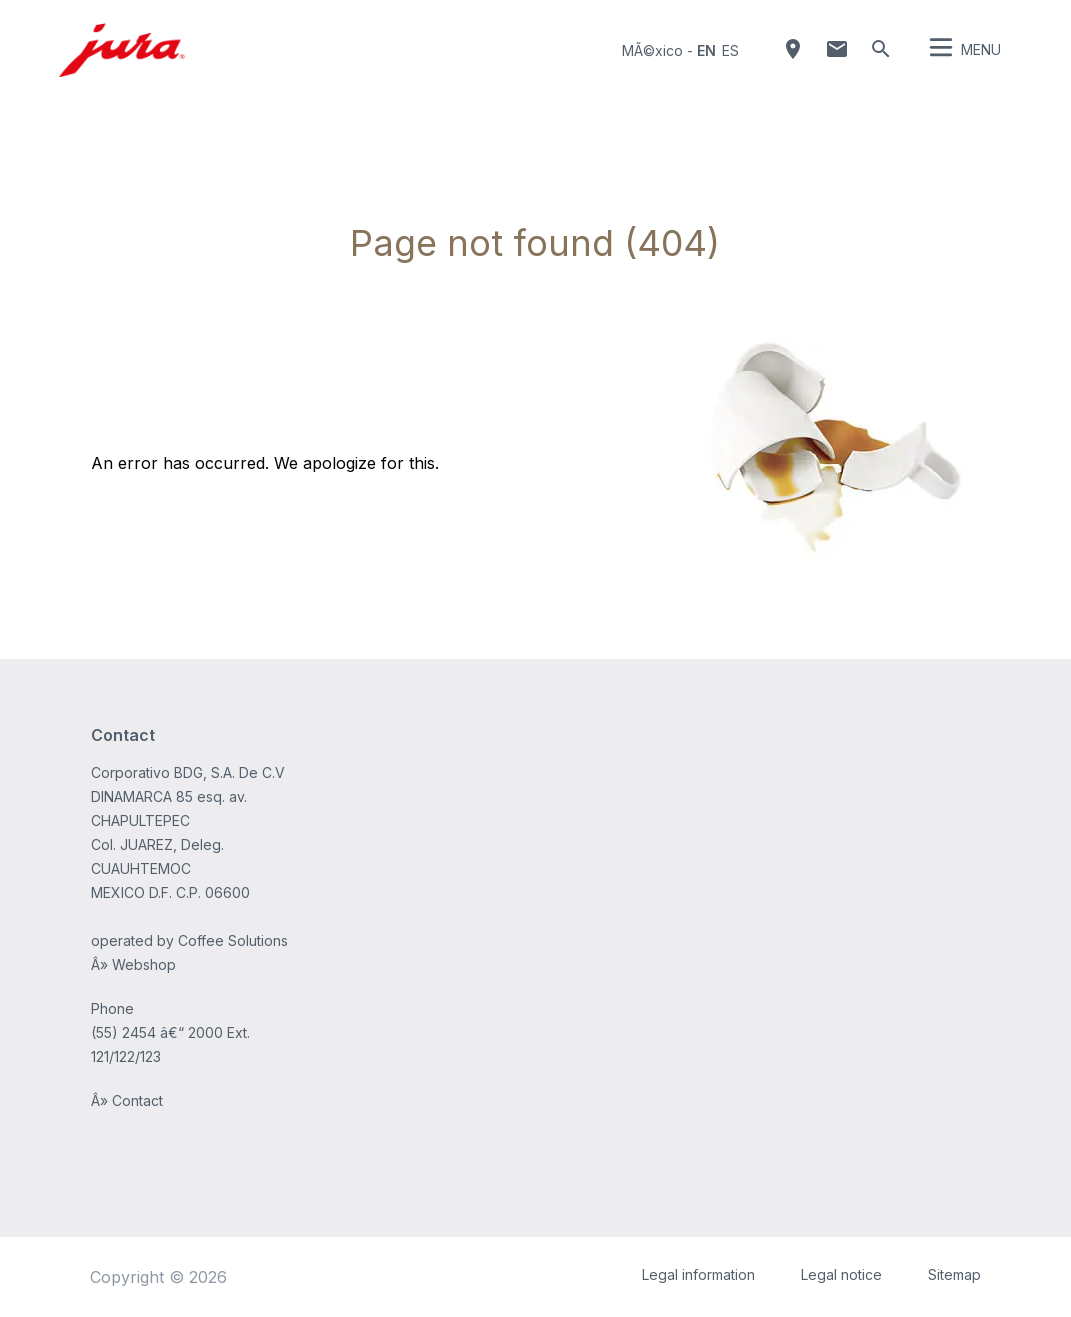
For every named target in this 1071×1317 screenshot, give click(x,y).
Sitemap (954, 1274)
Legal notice (841, 1274)
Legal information (698, 1274)
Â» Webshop (133, 964)
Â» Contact (127, 1100)
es (730, 50)
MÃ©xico (652, 50)
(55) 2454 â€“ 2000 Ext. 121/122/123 (170, 1044)
